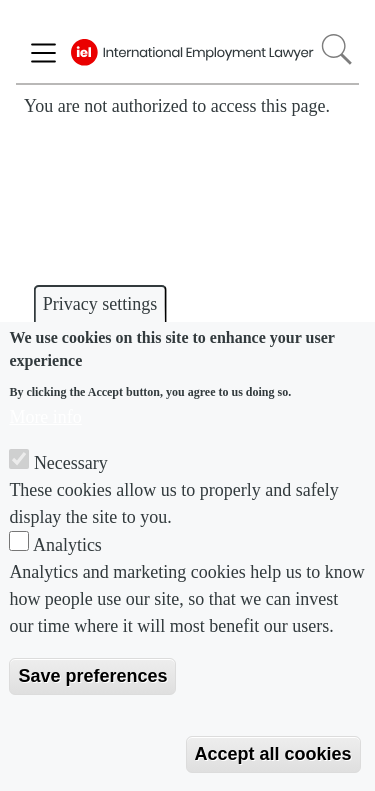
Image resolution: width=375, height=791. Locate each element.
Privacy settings (100, 304)
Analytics (67, 545)
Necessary (71, 463)
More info (45, 417)
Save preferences (92, 676)
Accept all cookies (273, 754)
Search (336, 49)
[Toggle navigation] (43, 53)
